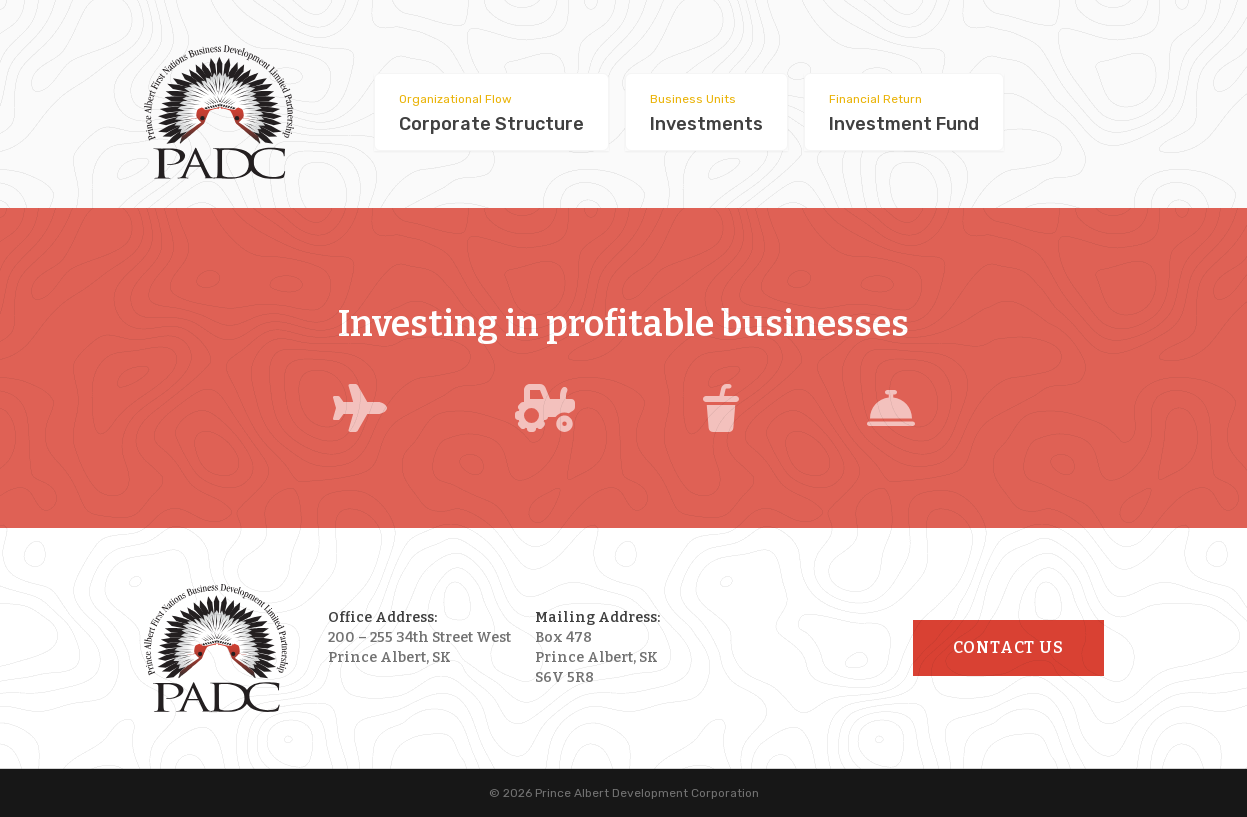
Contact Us (1008, 647)
